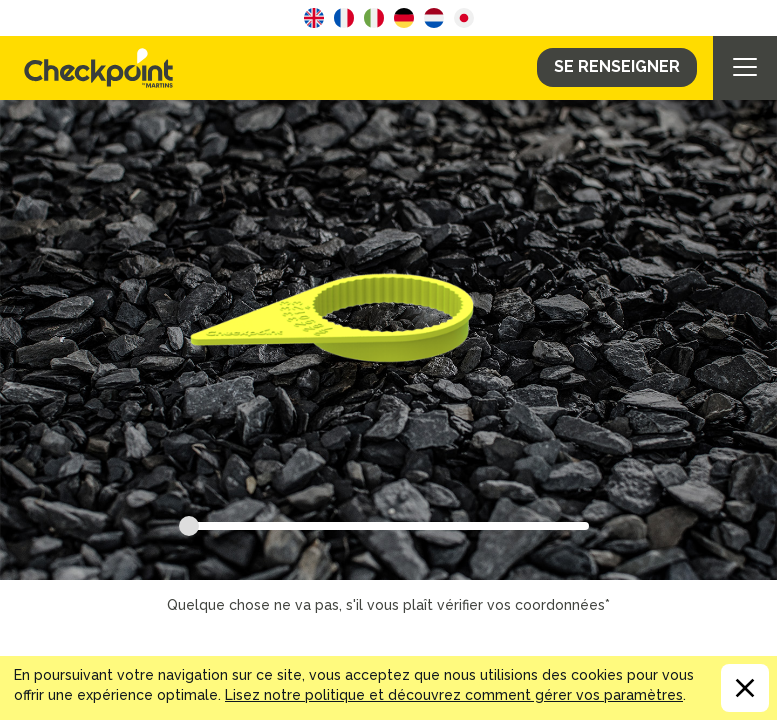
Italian (374, 18)
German (404, 18)
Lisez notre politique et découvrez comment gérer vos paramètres (454, 695)
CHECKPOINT (104, 68)
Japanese (464, 18)
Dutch (434, 18)
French (344, 18)
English (314, 18)
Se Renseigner (617, 66)
